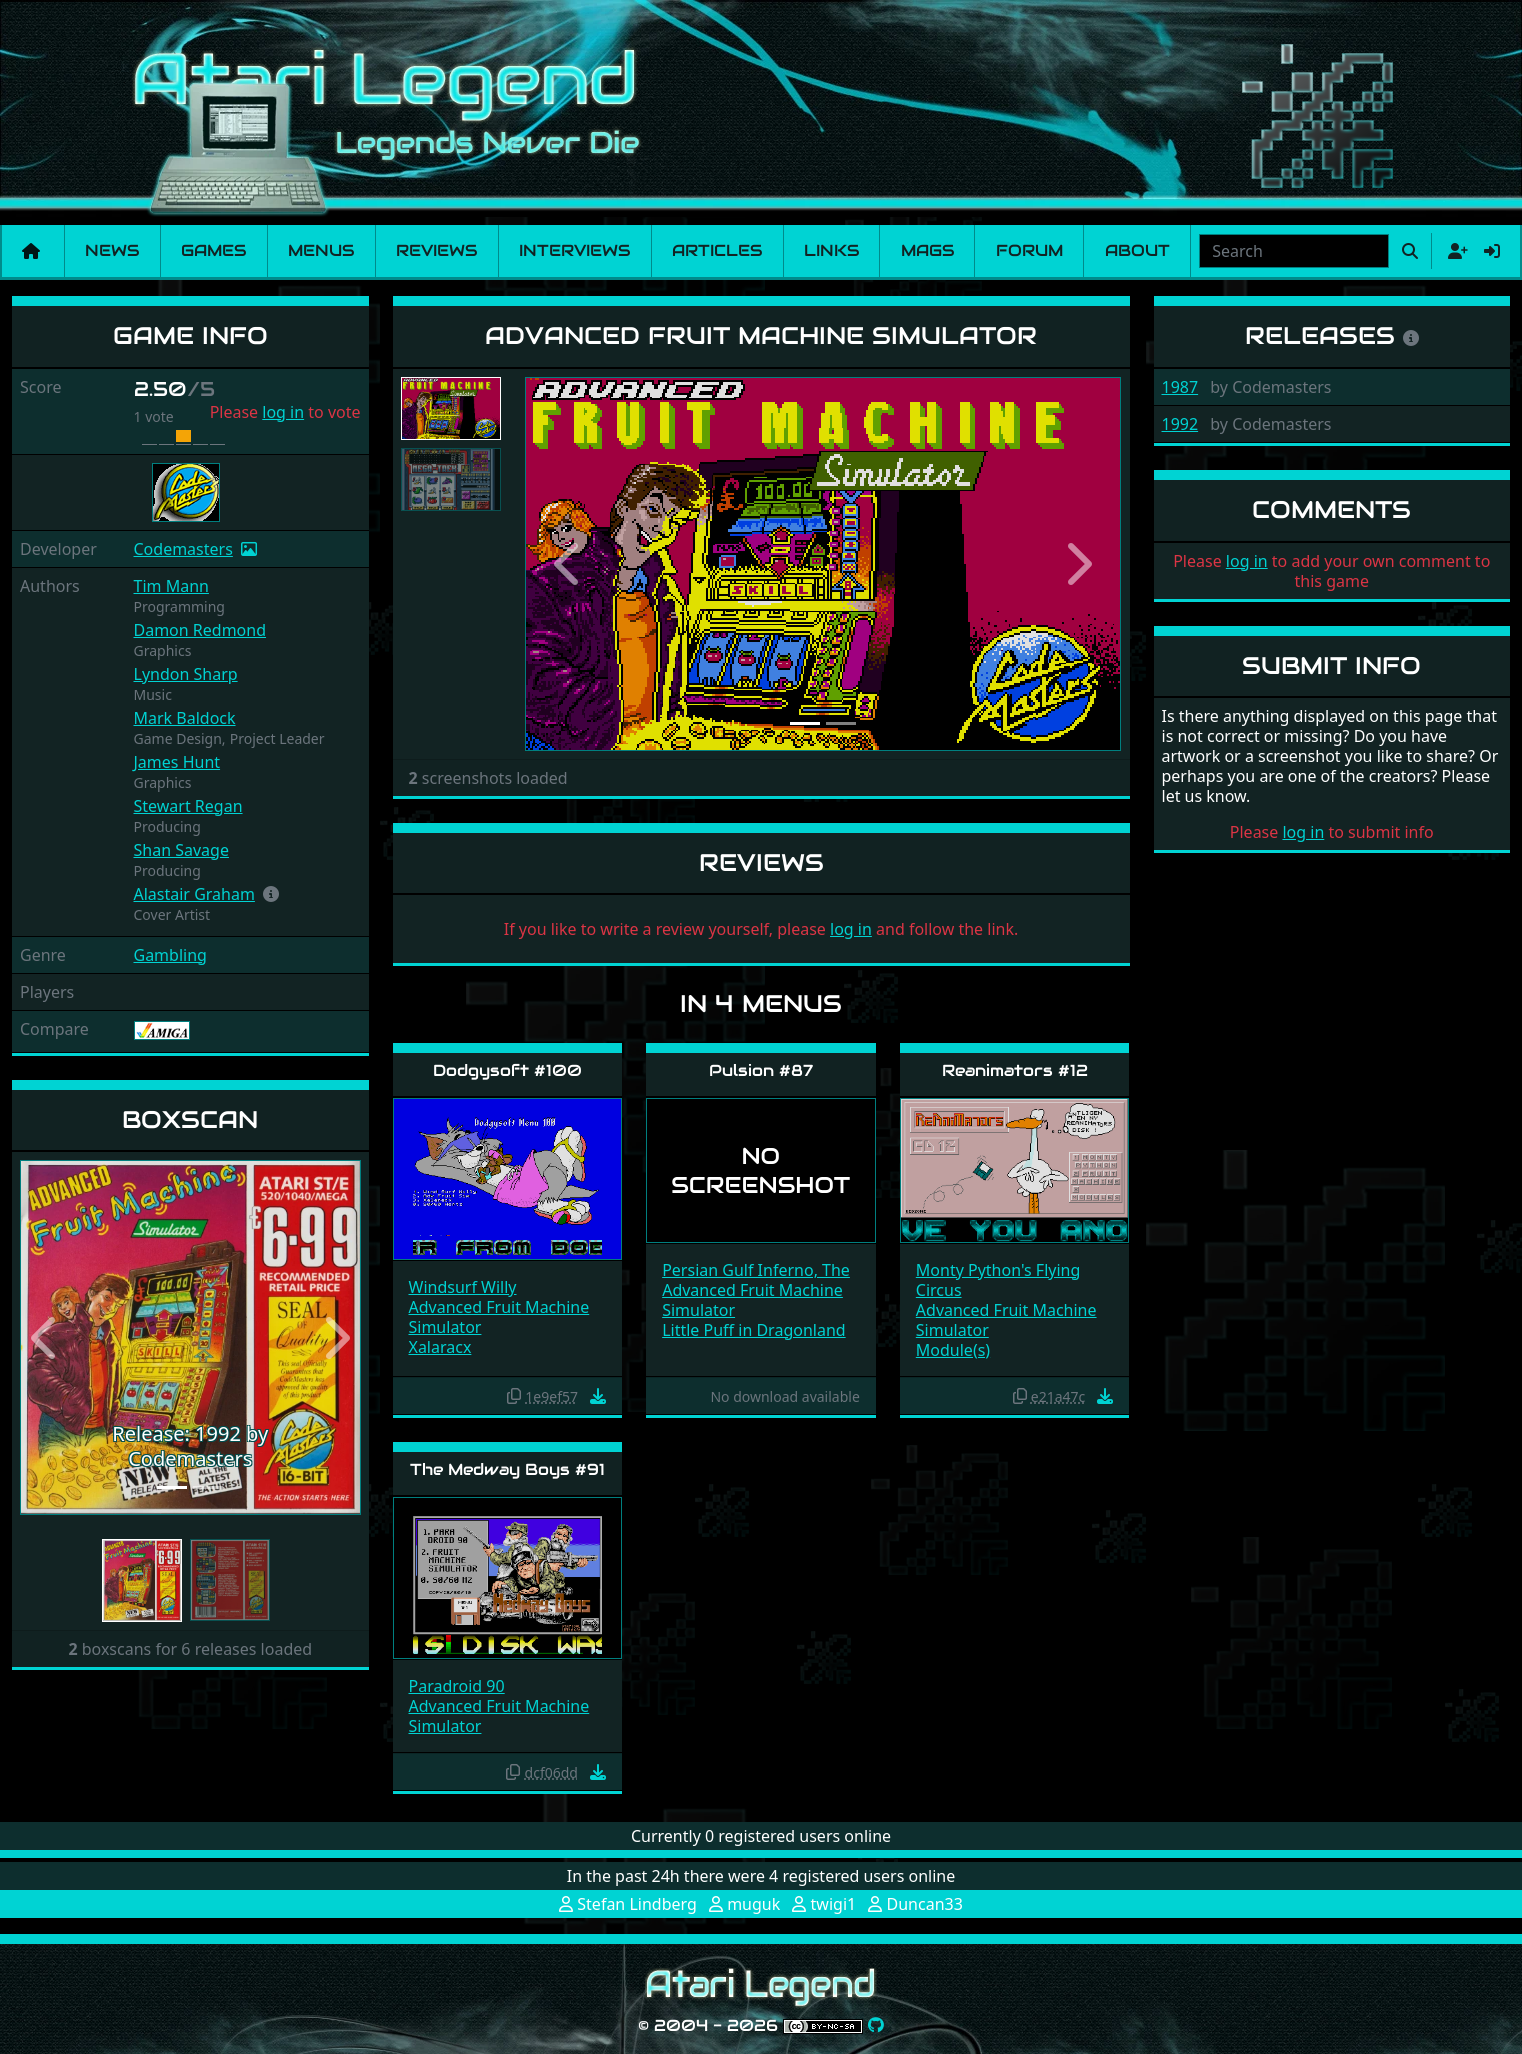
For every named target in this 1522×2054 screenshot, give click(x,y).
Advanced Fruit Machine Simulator (499, 1317)
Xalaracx (440, 1347)
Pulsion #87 (761, 1070)
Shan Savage (181, 850)
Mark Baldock (185, 718)
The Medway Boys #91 (507, 1469)
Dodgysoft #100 (507, 1070)
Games (213, 250)
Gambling (170, 955)
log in (283, 412)
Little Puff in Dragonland (753, 1330)
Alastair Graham (194, 894)
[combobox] (1294, 251)
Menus (321, 250)
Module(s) (953, 1350)
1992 (1180, 424)
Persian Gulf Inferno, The (756, 1270)
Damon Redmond (200, 630)
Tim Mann (171, 586)
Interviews (574, 250)
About (1137, 250)
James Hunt (177, 762)
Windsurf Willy (463, 1287)
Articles (717, 250)
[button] (271, 894)
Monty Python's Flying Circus (998, 1280)
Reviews (436, 250)
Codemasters (183, 549)
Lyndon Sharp (186, 674)
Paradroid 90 (457, 1686)
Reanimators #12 (1015, 1070)
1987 (1180, 387)
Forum (1029, 250)
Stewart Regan (188, 806)
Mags (927, 250)
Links (831, 250)
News (112, 250)
